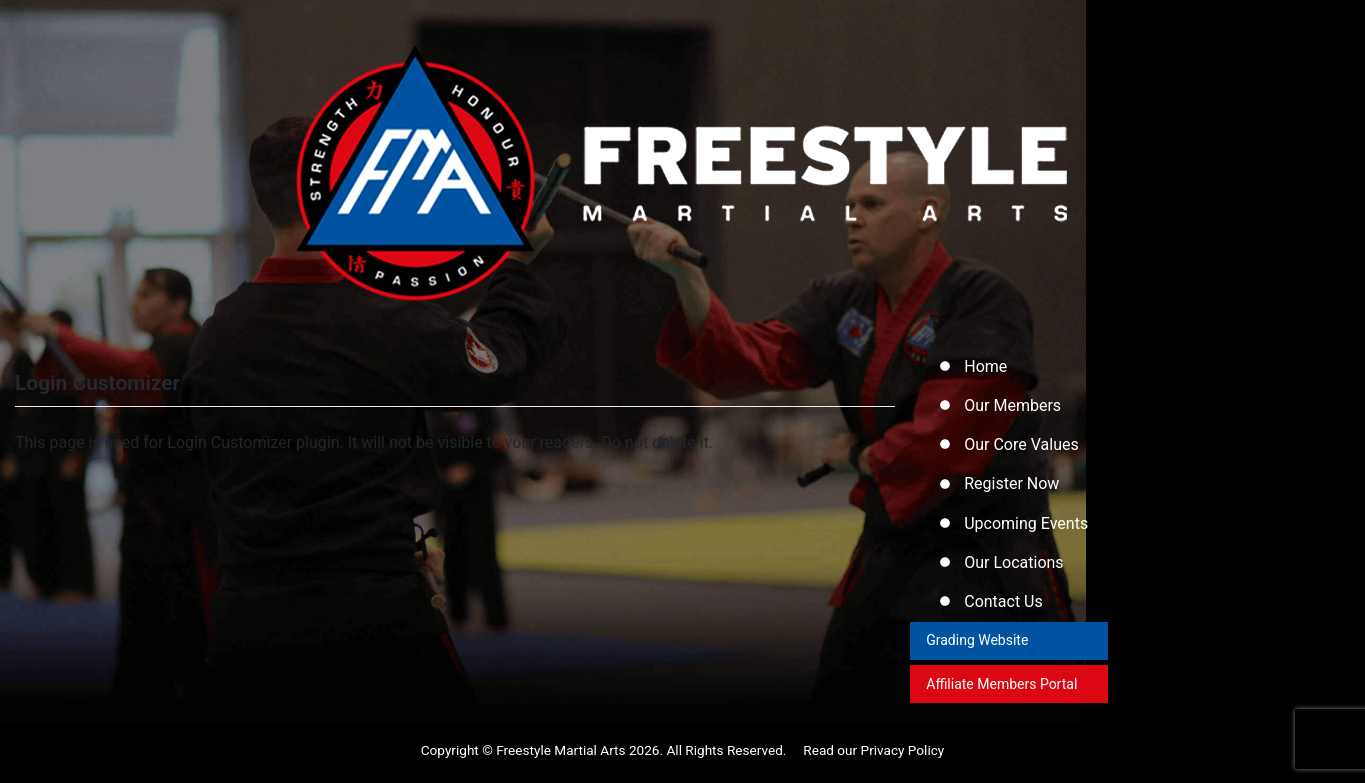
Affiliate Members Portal (1002, 690)
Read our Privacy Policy (873, 757)
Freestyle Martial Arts (560, 757)
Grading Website (978, 646)
